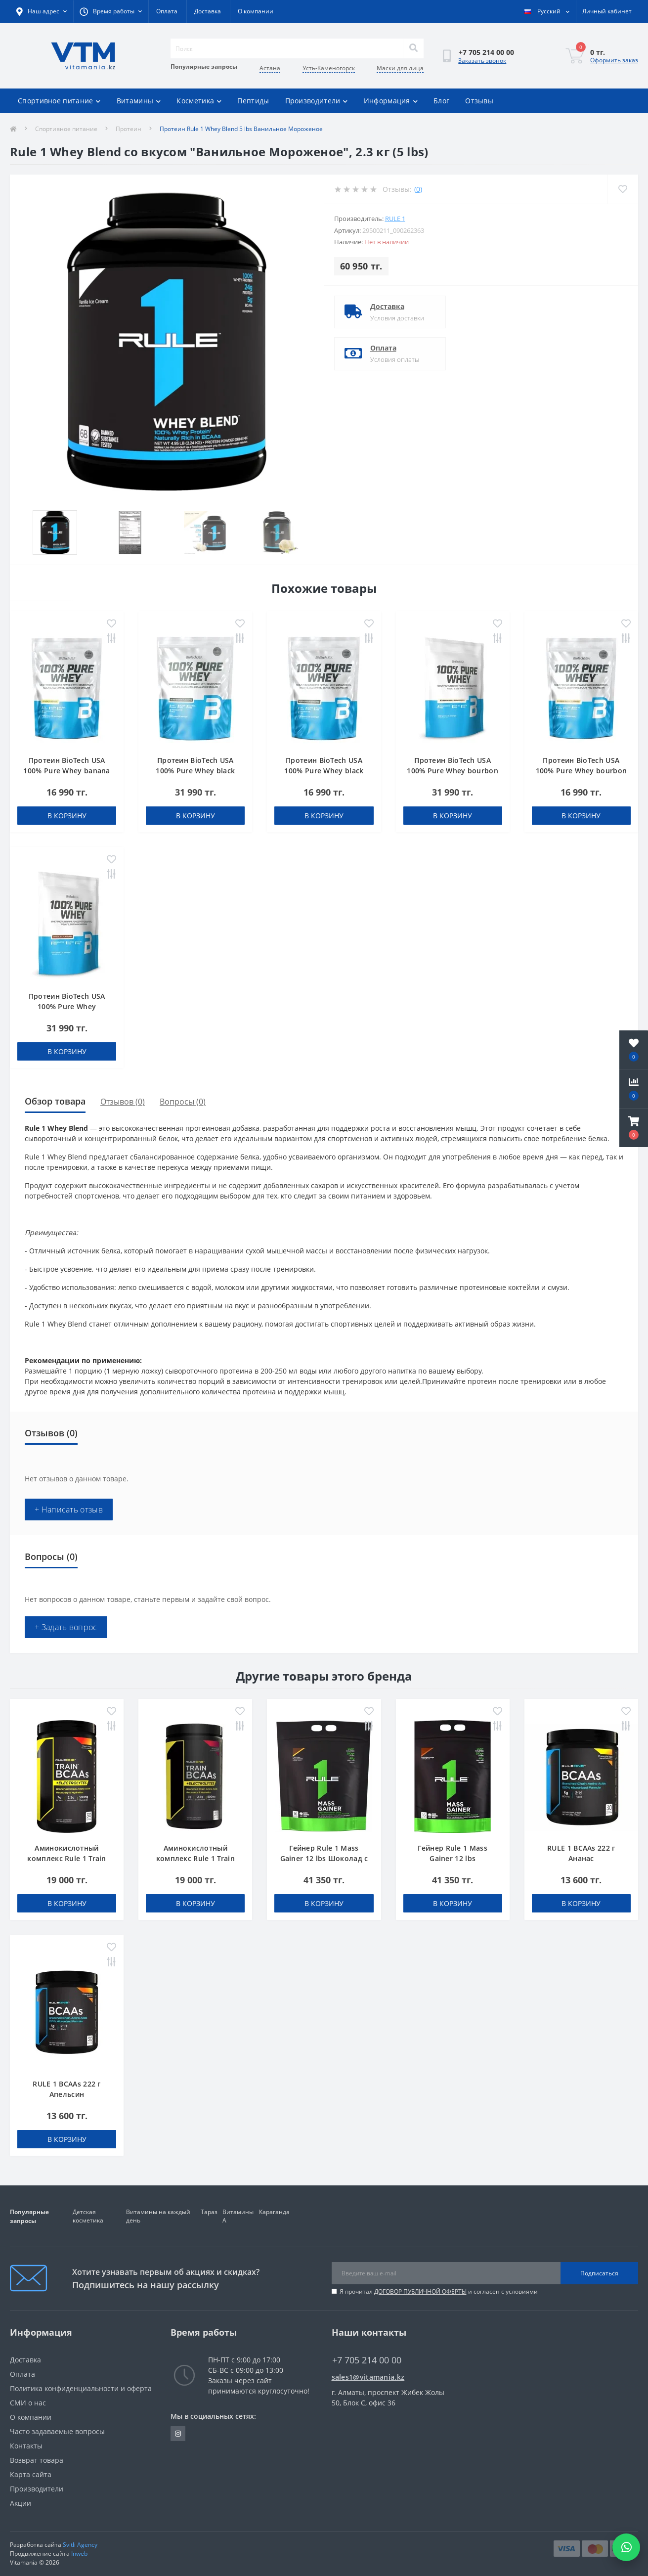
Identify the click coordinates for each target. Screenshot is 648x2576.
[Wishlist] (622, 189)
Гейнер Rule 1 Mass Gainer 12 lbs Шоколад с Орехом (324, 1858)
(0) (418, 189)
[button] (633, 1128)
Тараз (209, 2212)
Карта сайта (30, 2474)
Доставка (207, 11)
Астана (269, 68)
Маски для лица (400, 68)
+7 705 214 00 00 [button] (366, 2360)
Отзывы (479, 100)
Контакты (26, 2445)
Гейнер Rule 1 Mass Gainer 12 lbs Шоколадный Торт (452, 1858)
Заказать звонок (482, 60)
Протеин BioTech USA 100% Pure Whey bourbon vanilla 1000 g (452, 770)
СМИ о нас (28, 2402)
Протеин (128, 129)
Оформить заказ (614, 60)
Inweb (79, 2553)
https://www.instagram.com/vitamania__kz (178, 2433)
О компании (255, 11)
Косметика (198, 100)
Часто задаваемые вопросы (57, 2431)
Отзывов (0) (122, 1101)
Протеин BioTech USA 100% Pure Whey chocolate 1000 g (67, 1006)
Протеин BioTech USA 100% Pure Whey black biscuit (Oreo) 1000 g (195, 770)
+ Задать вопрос (66, 1627)
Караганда (274, 2212)
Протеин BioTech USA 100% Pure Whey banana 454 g (66, 770)
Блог (441, 100)
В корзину (66, 815)
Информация (391, 100)
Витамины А (238, 2216)
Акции (20, 2503)
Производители (316, 100)
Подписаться (599, 2273)
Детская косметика (88, 2216)
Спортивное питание (59, 100)
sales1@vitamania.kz (368, 2377)
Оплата (166, 11)
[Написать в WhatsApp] (626, 2547)
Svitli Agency (80, 2544)
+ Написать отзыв (69, 1509)
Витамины (139, 100)
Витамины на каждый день (158, 2216)
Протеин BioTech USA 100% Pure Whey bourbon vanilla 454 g (581, 770)
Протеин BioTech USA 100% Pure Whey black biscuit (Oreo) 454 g (323, 770)
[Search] (413, 48)
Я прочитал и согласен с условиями (439, 2291)
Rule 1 (395, 218)
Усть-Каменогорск (328, 68)
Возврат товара (36, 2460)
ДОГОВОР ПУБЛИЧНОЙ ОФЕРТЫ (420, 2291)
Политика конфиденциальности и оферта (81, 2388)
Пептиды (253, 100)
